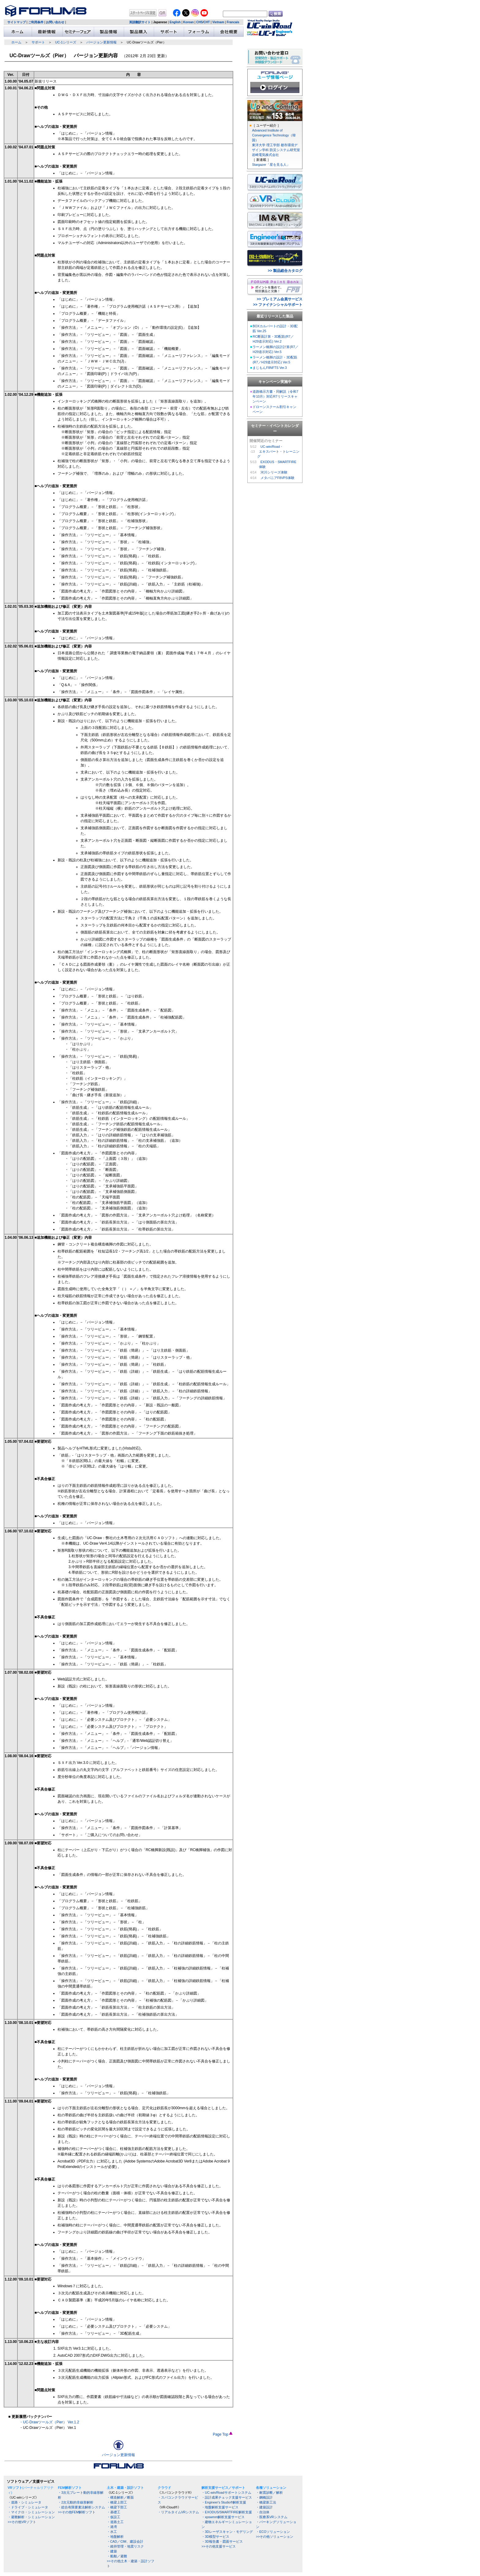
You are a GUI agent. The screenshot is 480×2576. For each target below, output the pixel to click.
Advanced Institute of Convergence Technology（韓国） (273, 135)
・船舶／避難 (117, 2556)
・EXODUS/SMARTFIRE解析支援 (226, 2512)
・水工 (112, 2531)
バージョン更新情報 (101, 42)
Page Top (222, 2434)
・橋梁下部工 (117, 2507)
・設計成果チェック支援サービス (226, 2497)
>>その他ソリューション (274, 2536)
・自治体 (262, 2512)
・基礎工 (113, 2512)
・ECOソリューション (273, 2531)
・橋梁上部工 (117, 2502)
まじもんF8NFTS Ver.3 (270, 367)
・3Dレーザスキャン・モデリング (227, 2531)
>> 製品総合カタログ (285, 271)
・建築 (112, 2551)
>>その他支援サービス (218, 2546)
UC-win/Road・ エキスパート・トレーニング (278, 451)
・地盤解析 (115, 2536)
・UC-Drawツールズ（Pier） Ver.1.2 (49, 2422)
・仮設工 (113, 2517)
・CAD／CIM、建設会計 (125, 2541)
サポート (38, 42)
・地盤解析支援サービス (219, 2507)
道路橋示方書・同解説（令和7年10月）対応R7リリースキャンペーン (275, 396)
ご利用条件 (35, 22)
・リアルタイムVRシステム (178, 2512)
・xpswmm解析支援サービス (223, 2517)
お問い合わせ (55, 22)
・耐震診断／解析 (269, 2492)
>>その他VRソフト (22, 2522)
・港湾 (112, 2527)
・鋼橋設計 (264, 2497)
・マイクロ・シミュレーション (31, 2512)
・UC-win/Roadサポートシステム (226, 2492)
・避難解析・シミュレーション (31, 2517)
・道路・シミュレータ (24, 2502)
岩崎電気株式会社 (265, 155)
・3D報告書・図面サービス (222, 2541)
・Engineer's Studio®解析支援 (223, 2502)
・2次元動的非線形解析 (75, 2502)
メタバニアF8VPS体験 (277, 478)
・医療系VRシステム (271, 2517)
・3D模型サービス (215, 2536)
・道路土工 (115, 2522)
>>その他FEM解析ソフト (77, 2512)
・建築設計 (264, 2507)
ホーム (16, 42)
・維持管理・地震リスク (125, 2546)
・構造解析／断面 (120, 2497)
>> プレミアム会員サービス (279, 299)
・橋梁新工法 (266, 2502)
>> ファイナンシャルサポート (277, 305)
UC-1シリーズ (65, 42)
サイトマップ (16, 22)
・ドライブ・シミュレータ (28, 2507)
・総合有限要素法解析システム (81, 2507)
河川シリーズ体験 (274, 472)
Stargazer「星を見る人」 (271, 164)
